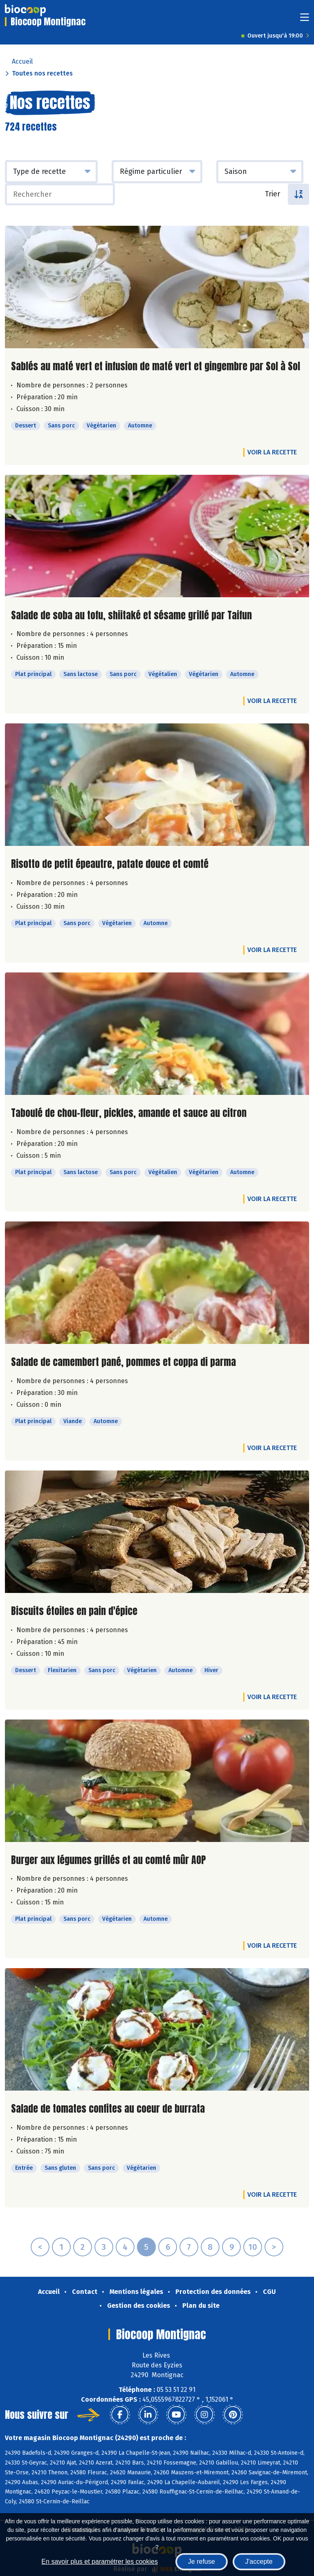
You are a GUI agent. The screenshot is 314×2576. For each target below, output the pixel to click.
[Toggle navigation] (304, 20)
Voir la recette (272, 452)
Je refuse (201, 2561)
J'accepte (259, 2561)
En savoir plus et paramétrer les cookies (99, 2561)
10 (252, 2247)
